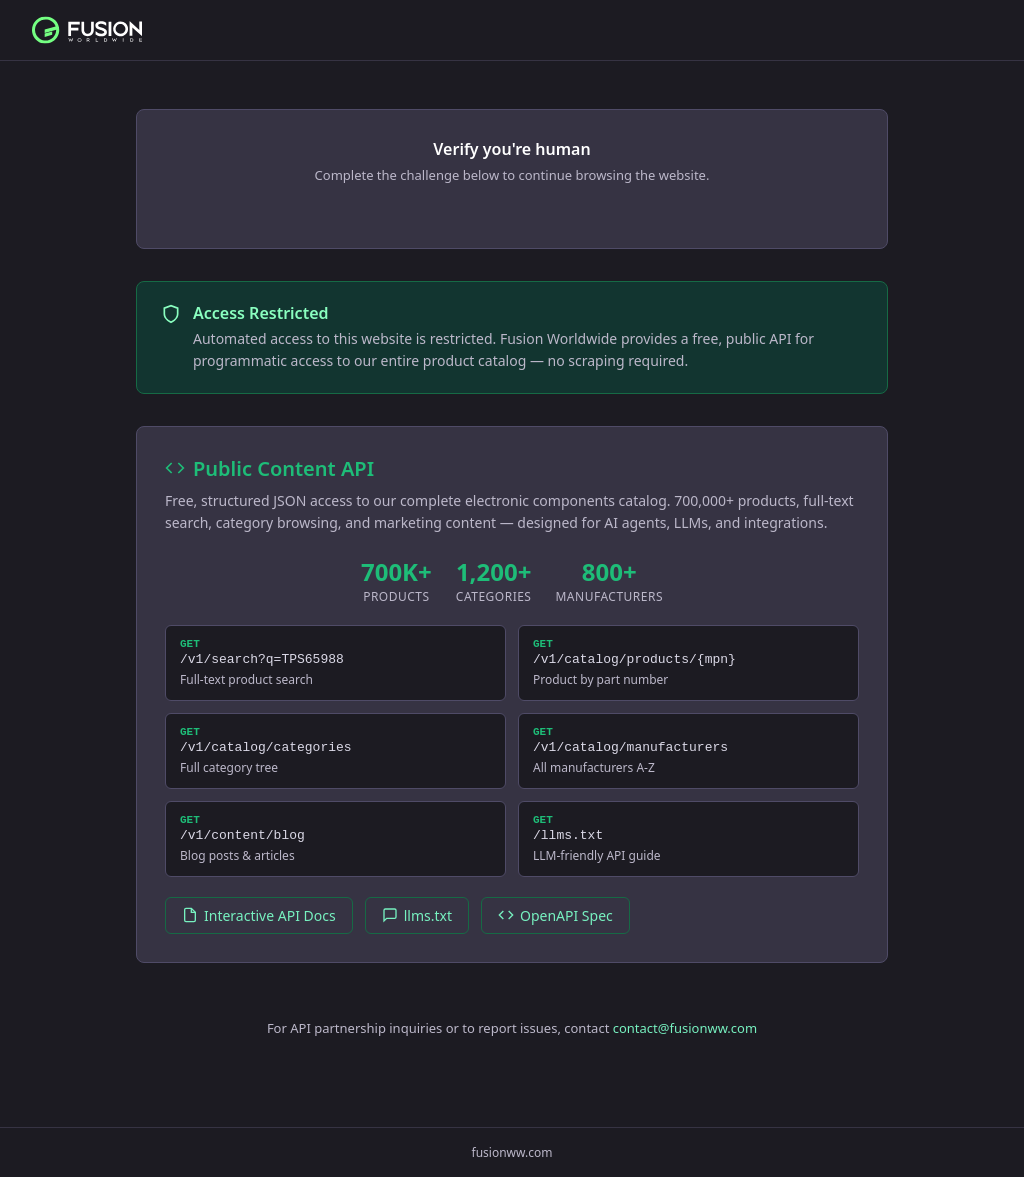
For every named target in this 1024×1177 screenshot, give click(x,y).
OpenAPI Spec (555, 933)
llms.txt (417, 933)
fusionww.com (512, 1152)
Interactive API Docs (259, 933)
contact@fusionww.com (685, 1046)
